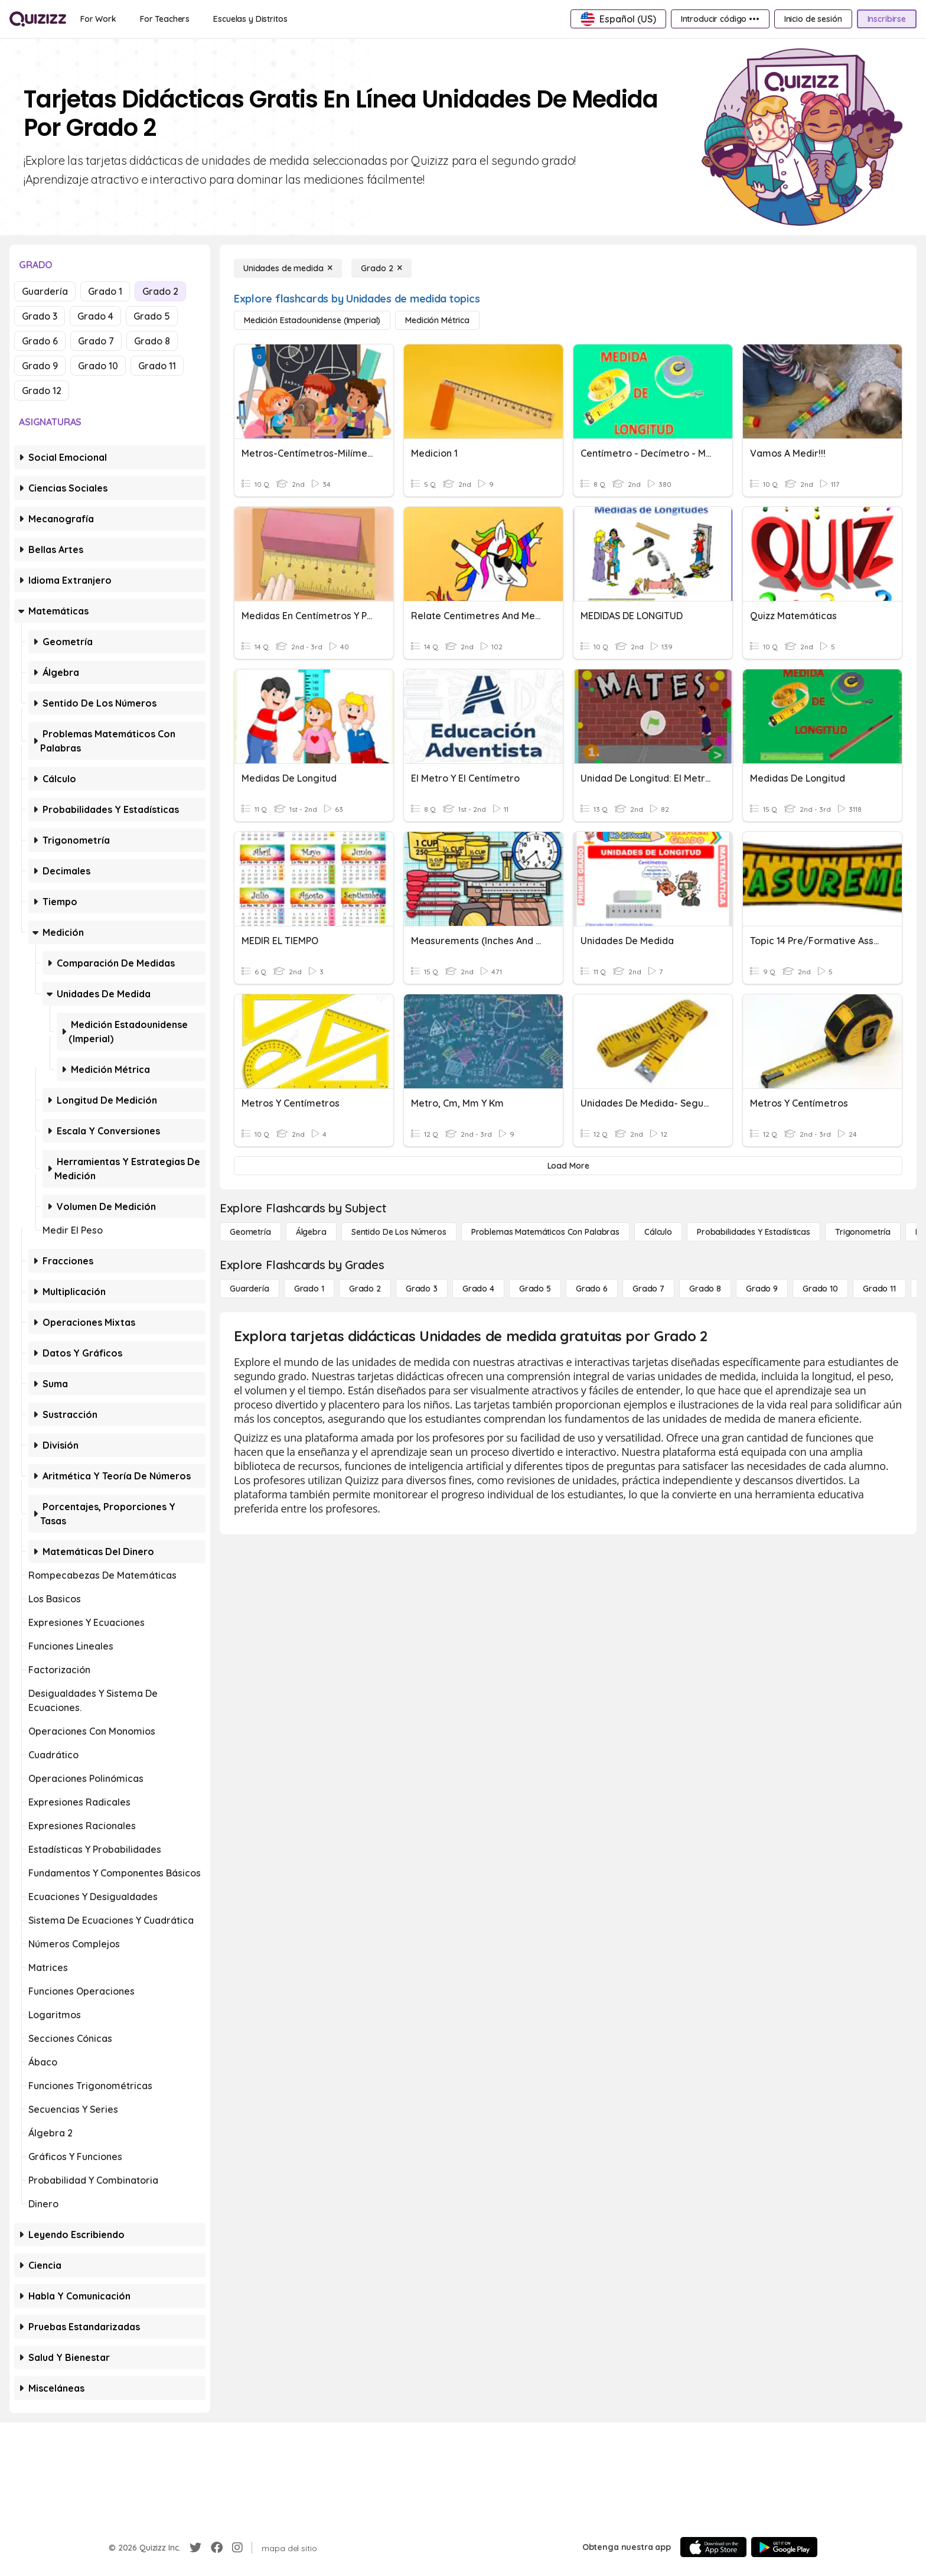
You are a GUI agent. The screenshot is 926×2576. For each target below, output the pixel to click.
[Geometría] (250, 1231)
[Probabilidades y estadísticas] (753, 1231)
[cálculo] (658, 1231)
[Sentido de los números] (399, 1231)
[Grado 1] (309, 1288)
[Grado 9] (762, 1288)
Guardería (45, 291)
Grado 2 (160, 291)
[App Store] (713, 2547)
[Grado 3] (422, 1288)
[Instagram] (237, 2547)
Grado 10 (98, 366)
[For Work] (98, 18)
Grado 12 (41, 390)
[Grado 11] (879, 1288)
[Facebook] (217, 2547)
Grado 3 (39, 316)
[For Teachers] (165, 18)
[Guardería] (249, 1288)
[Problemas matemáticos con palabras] (545, 1231)
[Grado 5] (535, 1288)
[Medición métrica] (437, 320)
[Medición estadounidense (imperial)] (312, 320)
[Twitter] (195, 2547)
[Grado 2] (381, 268)
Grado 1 (105, 291)
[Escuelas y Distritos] (250, 18)
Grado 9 (40, 366)
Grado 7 (96, 341)
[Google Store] (784, 2547)
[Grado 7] (648, 1288)
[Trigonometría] (863, 1231)
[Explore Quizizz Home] (37, 19)
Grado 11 (157, 366)
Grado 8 (152, 341)
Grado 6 (40, 341)
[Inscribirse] (887, 18)
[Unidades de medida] (288, 268)
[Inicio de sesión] (813, 18)
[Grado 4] (478, 1288)
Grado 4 (95, 316)
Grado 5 (151, 316)
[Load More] (568, 1165)
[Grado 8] (705, 1288)
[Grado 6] (592, 1288)
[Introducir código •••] (720, 18)
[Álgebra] (311, 1231)
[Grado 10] (820, 1288)
